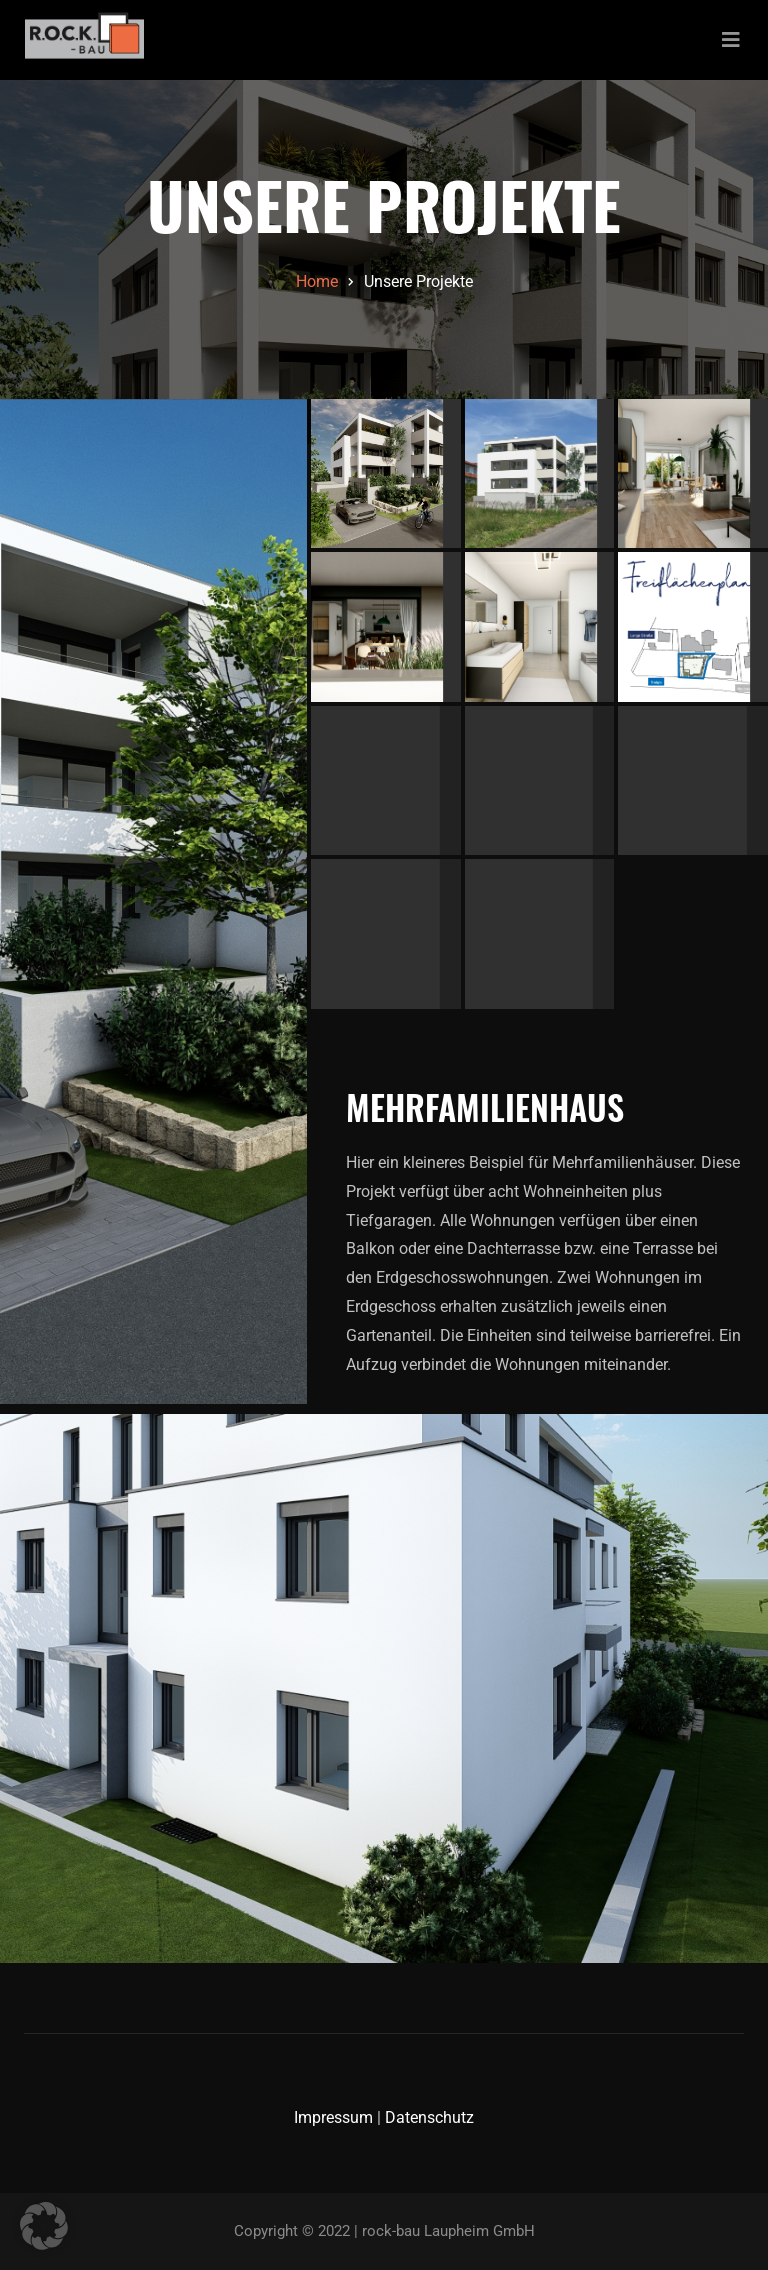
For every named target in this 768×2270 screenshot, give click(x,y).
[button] (44, 2226)
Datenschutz (429, 2117)
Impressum (333, 2117)
